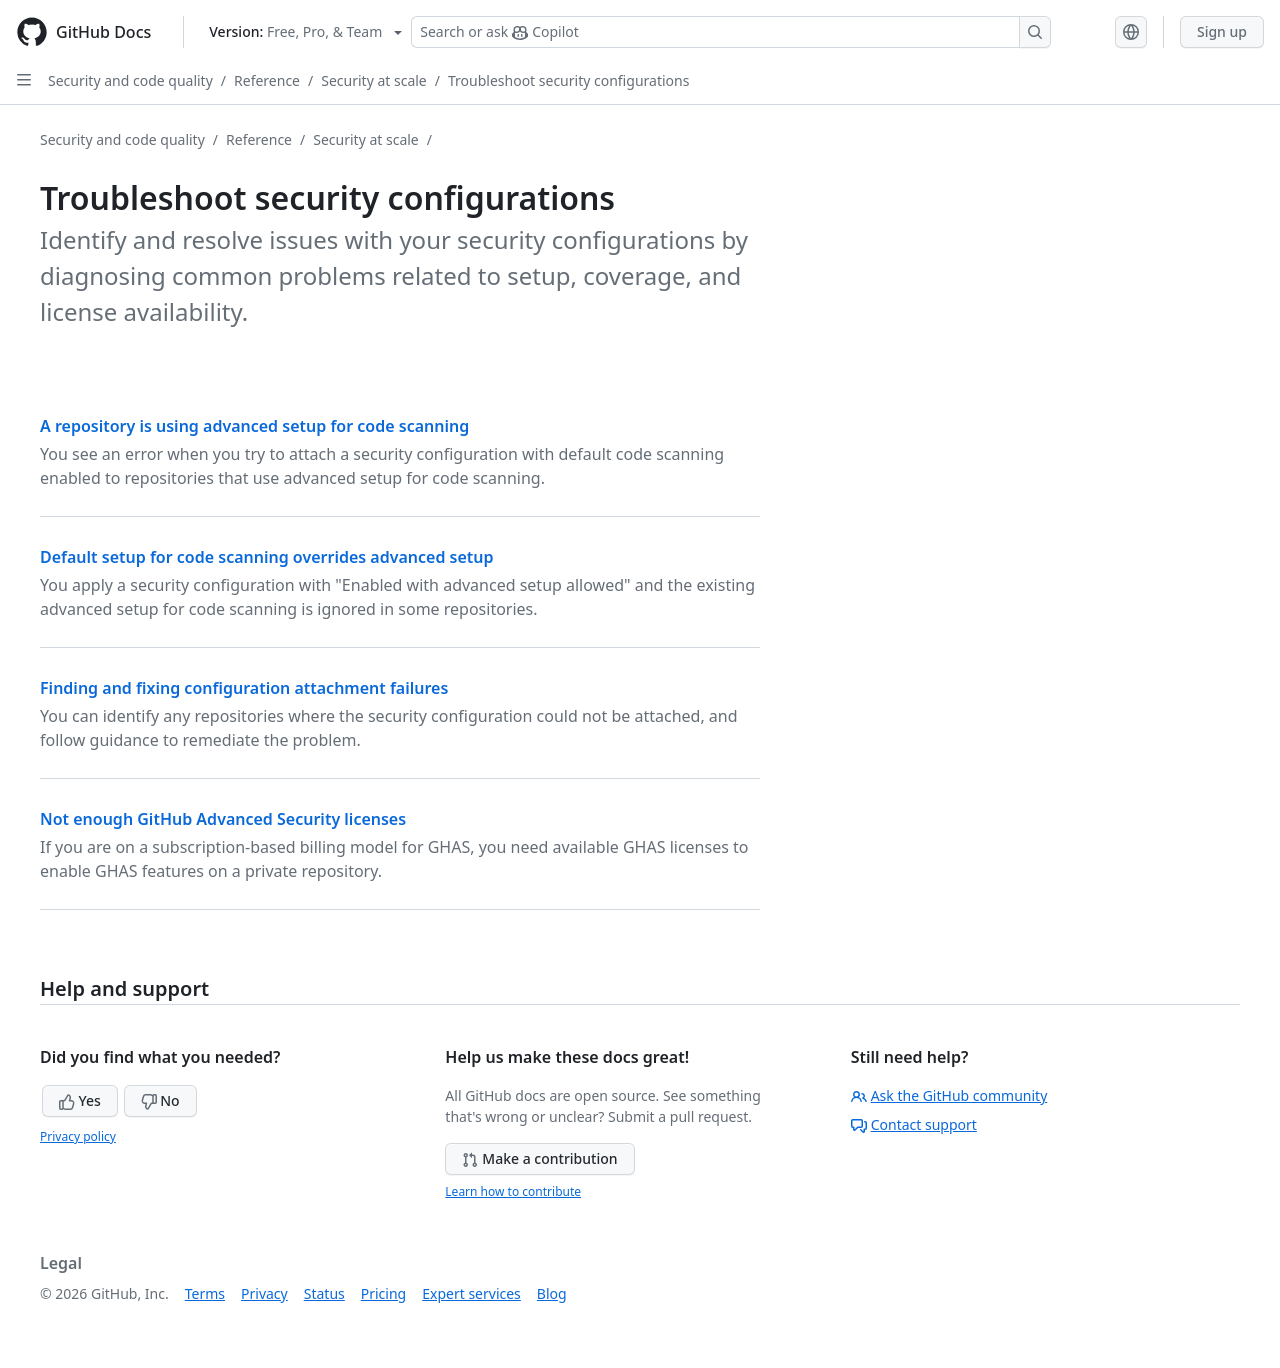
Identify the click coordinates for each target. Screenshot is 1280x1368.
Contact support (914, 1124)
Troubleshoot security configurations (568, 80)
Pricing (383, 1293)
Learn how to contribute (513, 1191)
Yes (80, 1100)
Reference (267, 80)
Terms (205, 1293)
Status (324, 1293)
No (160, 1100)
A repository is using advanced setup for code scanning (254, 426)
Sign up (1222, 31)
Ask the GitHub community (949, 1095)
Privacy (264, 1293)
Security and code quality (130, 80)
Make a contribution (539, 1158)
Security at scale (374, 80)
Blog (552, 1293)
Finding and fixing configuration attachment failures (244, 688)
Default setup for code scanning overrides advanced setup (267, 557)
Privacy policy (78, 1136)
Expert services (471, 1293)
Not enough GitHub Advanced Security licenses (223, 819)
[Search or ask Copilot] (731, 32)
